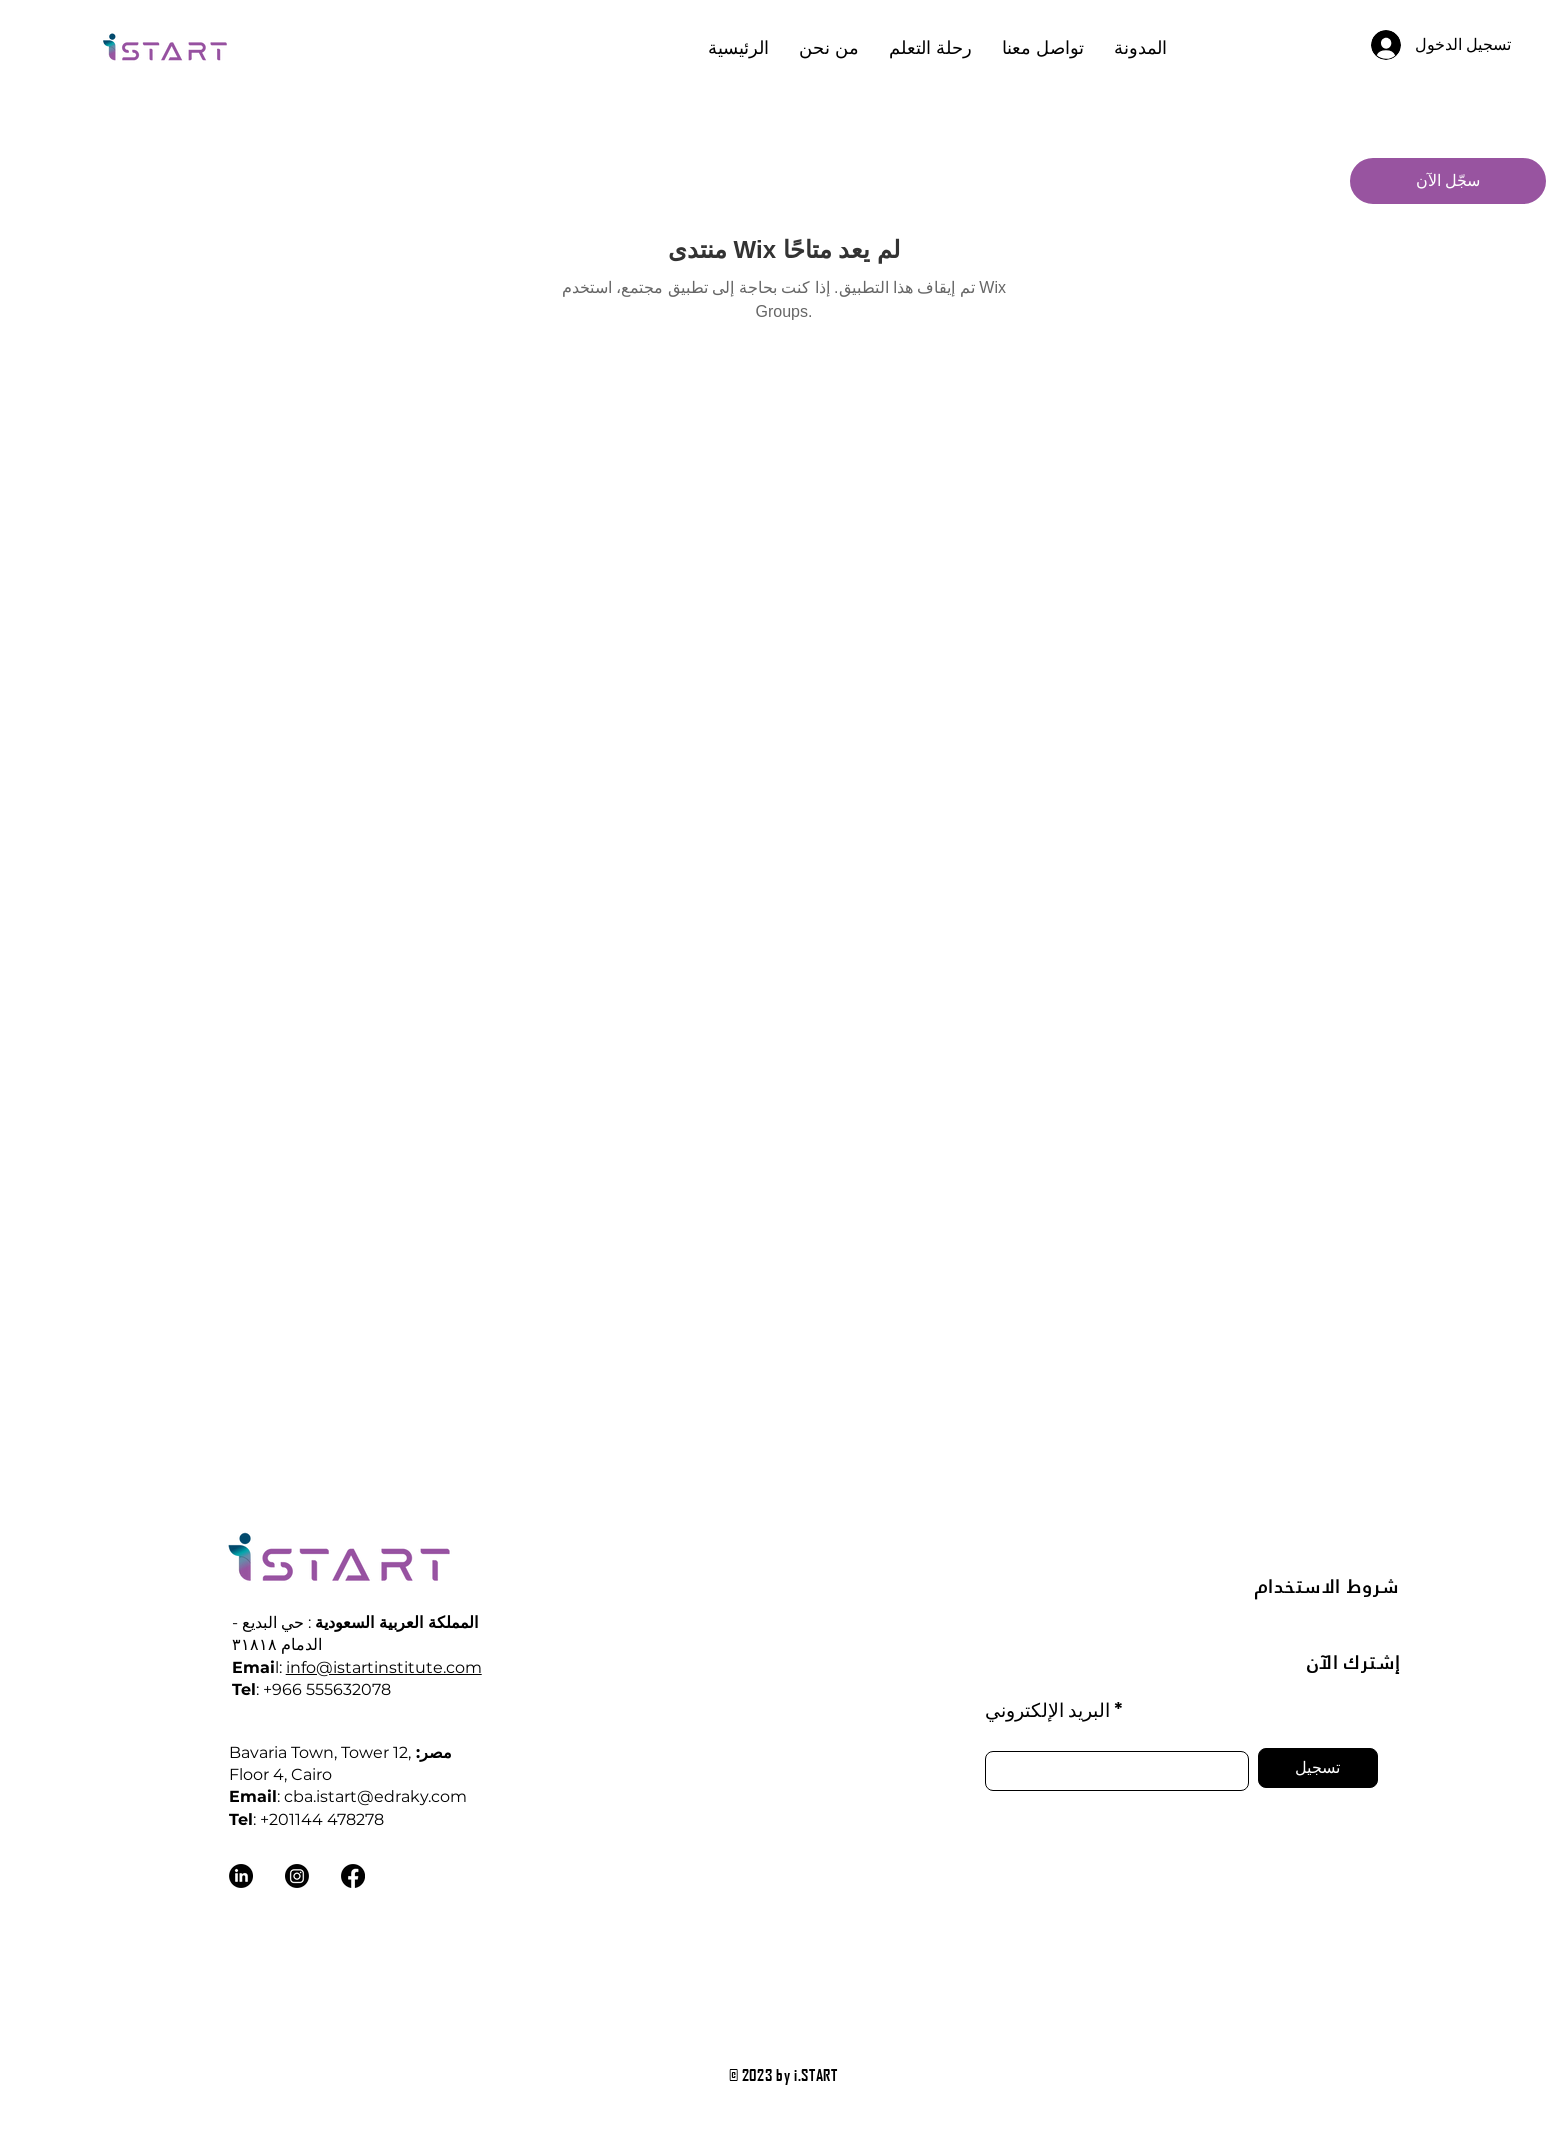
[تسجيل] (1318, 1768)
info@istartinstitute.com (384, 1667)
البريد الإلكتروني (1047, 1709)
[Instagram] (297, 1876)
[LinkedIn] (241, 1876)
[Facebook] (353, 1876)
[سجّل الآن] (1448, 181)
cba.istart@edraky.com (375, 1796)
